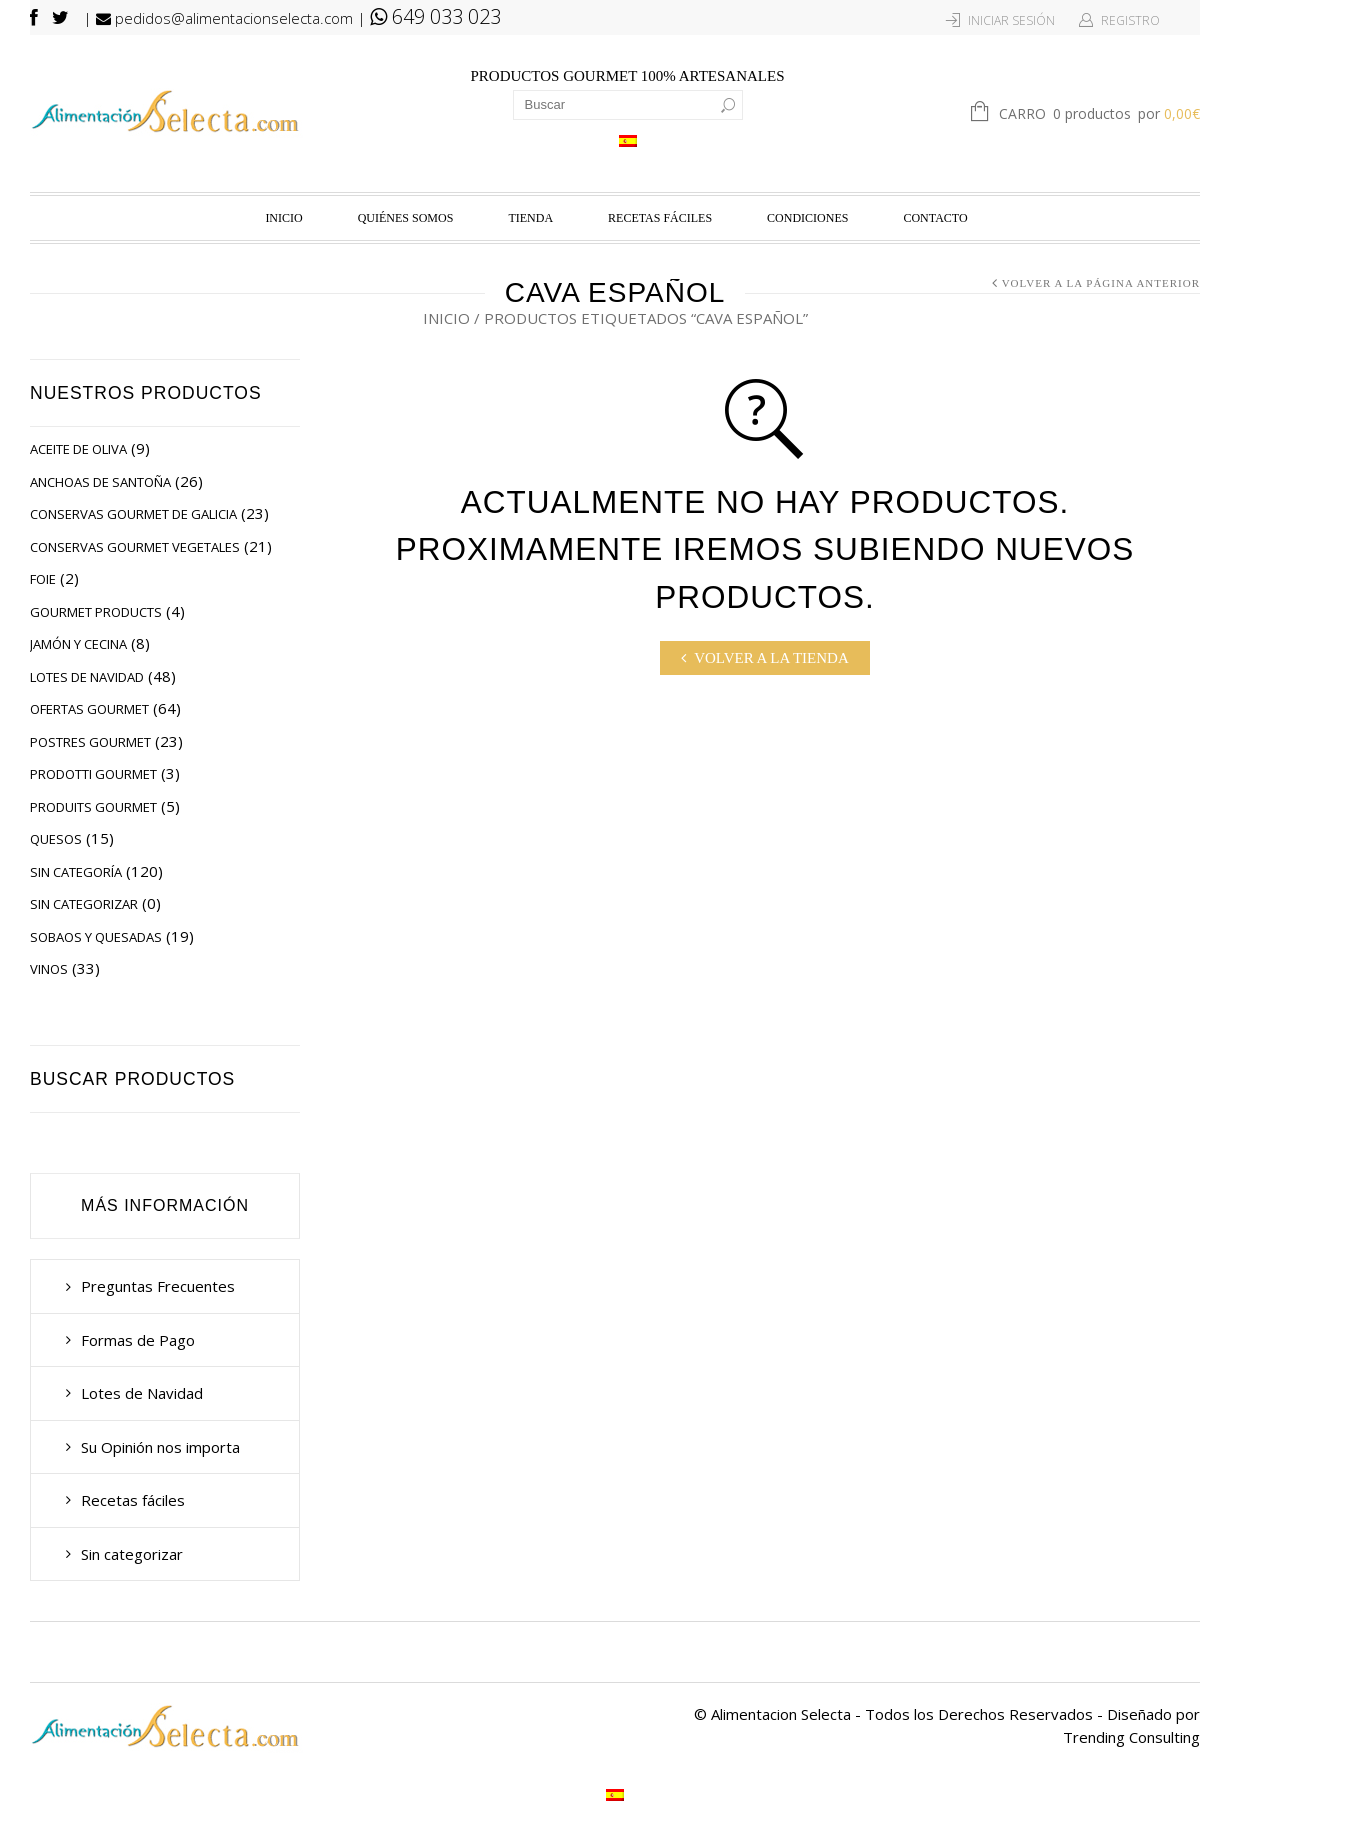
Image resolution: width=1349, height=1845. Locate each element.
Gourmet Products (96, 612)
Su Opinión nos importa (160, 1447)
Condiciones (807, 218)
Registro (1130, 20)
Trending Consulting (1131, 1737)
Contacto (935, 218)
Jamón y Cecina (78, 644)
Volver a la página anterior (1101, 283)
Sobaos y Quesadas (96, 937)
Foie (43, 579)
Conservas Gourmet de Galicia (133, 514)
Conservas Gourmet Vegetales (135, 547)
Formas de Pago (138, 1340)
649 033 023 (435, 16)
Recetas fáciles (660, 218)
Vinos (49, 969)
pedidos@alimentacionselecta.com (224, 18)
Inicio (283, 218)
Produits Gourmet (93, 807)
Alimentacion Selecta (781, 1714)
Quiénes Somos (406, 218)
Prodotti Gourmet (93, 774)
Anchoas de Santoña (100, 482)
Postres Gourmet (90, 742)
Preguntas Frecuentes (158, 1286)
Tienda (530, 218)
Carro (1099, 115)
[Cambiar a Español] (628, 141)
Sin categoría (76, 872)
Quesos (56, 839)
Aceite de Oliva (78, 449)
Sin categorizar (84, 904)
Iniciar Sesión (1011, 20)
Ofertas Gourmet (89, 709)
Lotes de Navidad (87, 677)
